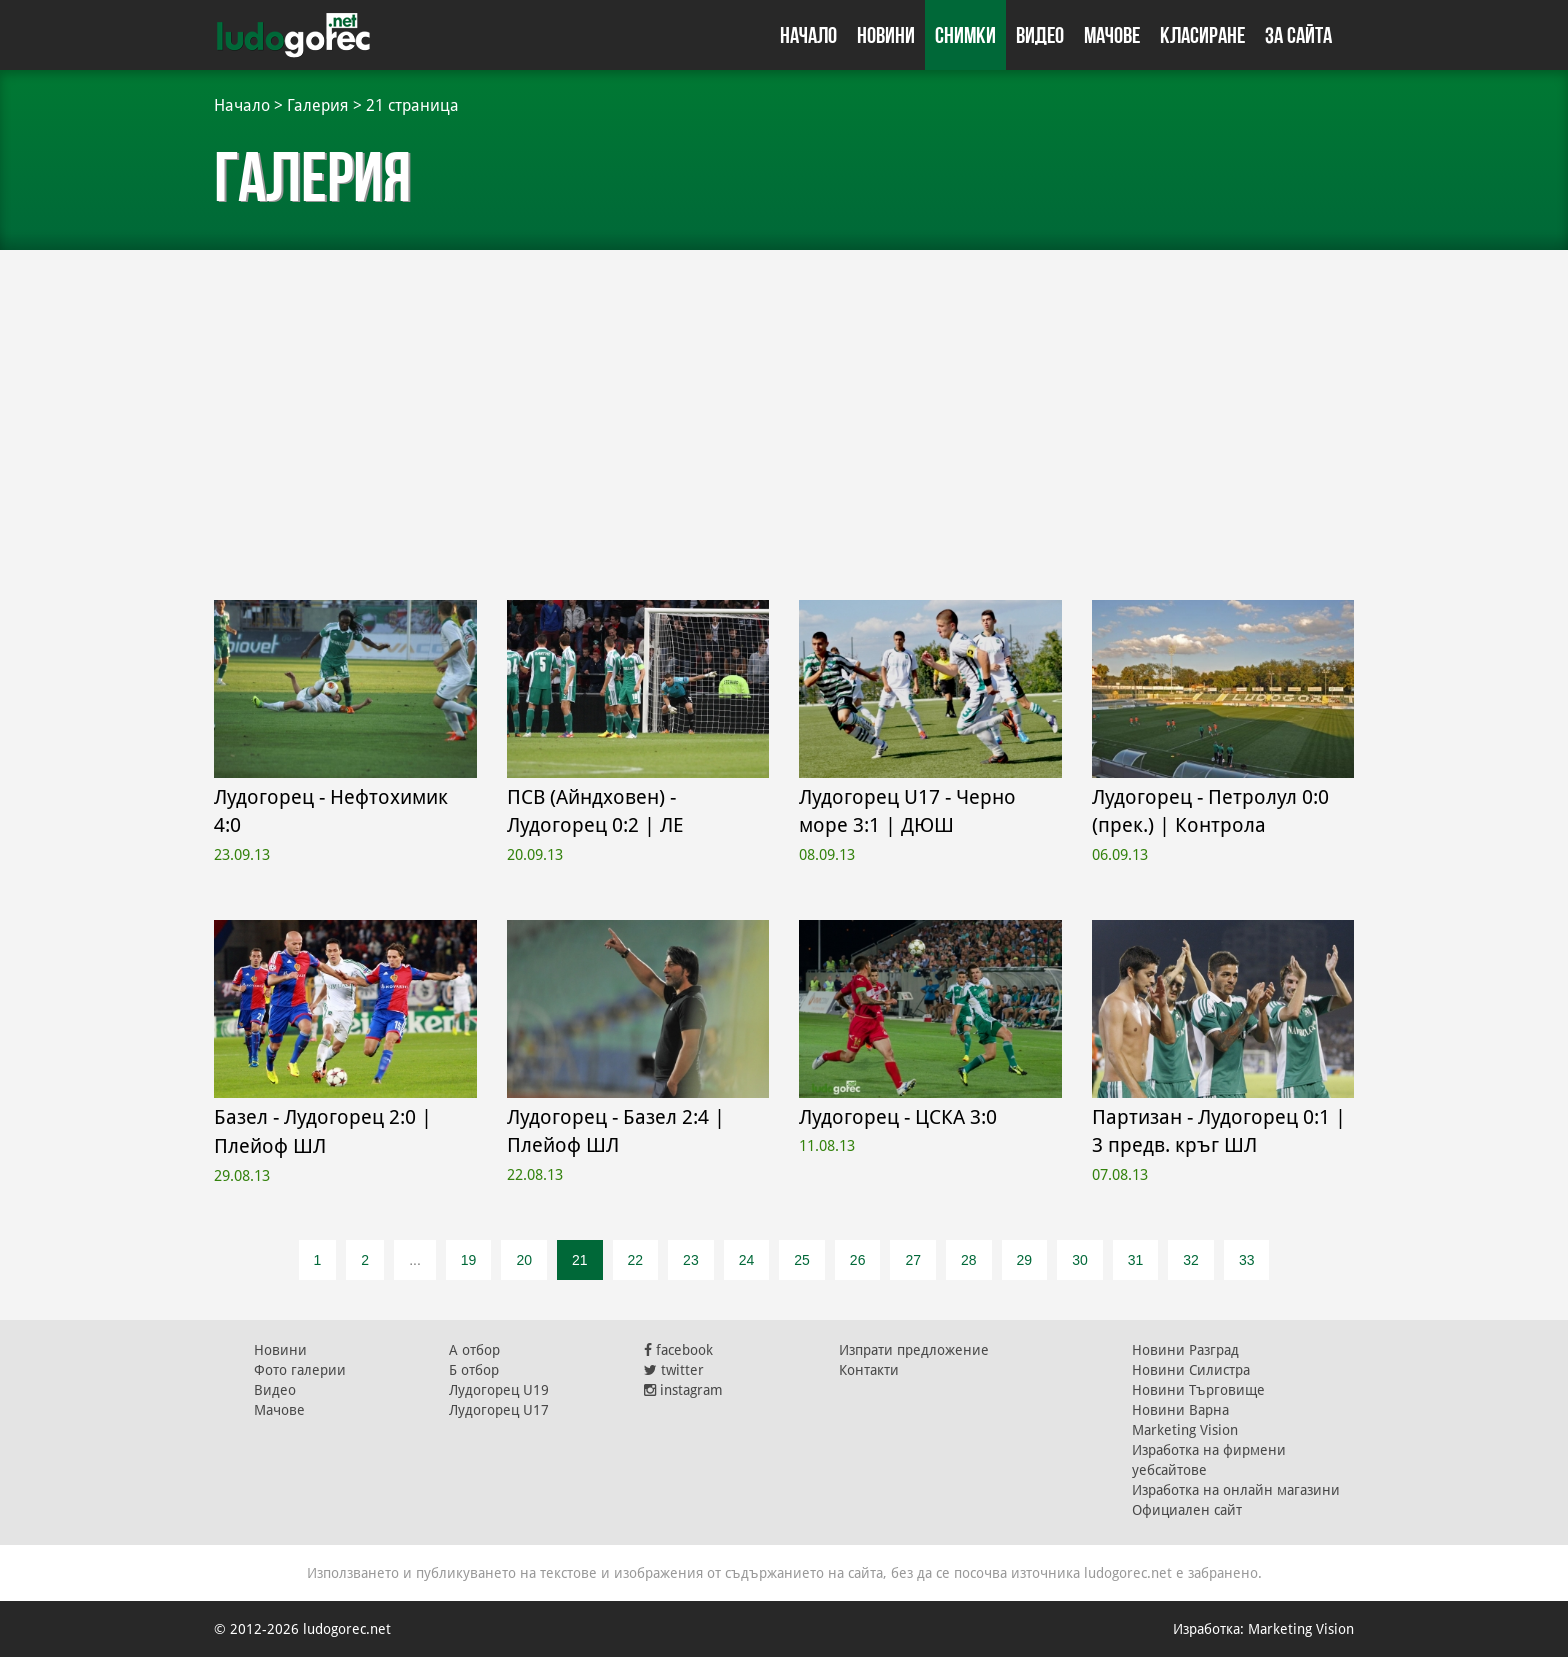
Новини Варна (1180, 1410)
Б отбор (474, 1370)
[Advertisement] (784, 400)
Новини (886, 35)
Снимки (965, 35)
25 (802, 1260)
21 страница (412, 105)
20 (524, 1260)
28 (969, 1260)
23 (691, 1260)
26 (858, 1260)
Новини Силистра (1191, 1370)
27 (913, 1260)
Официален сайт (1187, 1510)
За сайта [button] (1298, 35)
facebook (678, 1350)
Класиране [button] (1202, 35)
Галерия (318, 105)
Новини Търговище (1198, 1390)
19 (469, 1260)
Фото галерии (300, 1370)
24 (747, 1260)
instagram (683, 1390)
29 (1025, 1260)
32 (1191, 1260)
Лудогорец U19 (499, 1390)
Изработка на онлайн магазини (1236, 1490)
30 (1080, 1260)
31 (1136, 1260)
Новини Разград (1185, 1350)
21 (580, 1260)
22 (636, 1260)
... (415, 1260)
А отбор (474, 1350)
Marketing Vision (1185, 1430)
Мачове (1112, 35)
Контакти (869, 1370)
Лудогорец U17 (499, 1410)
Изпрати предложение (914, 1350)
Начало (808, 35)
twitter (674, 1370)
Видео (1040, 35)
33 (1247, 1260)
